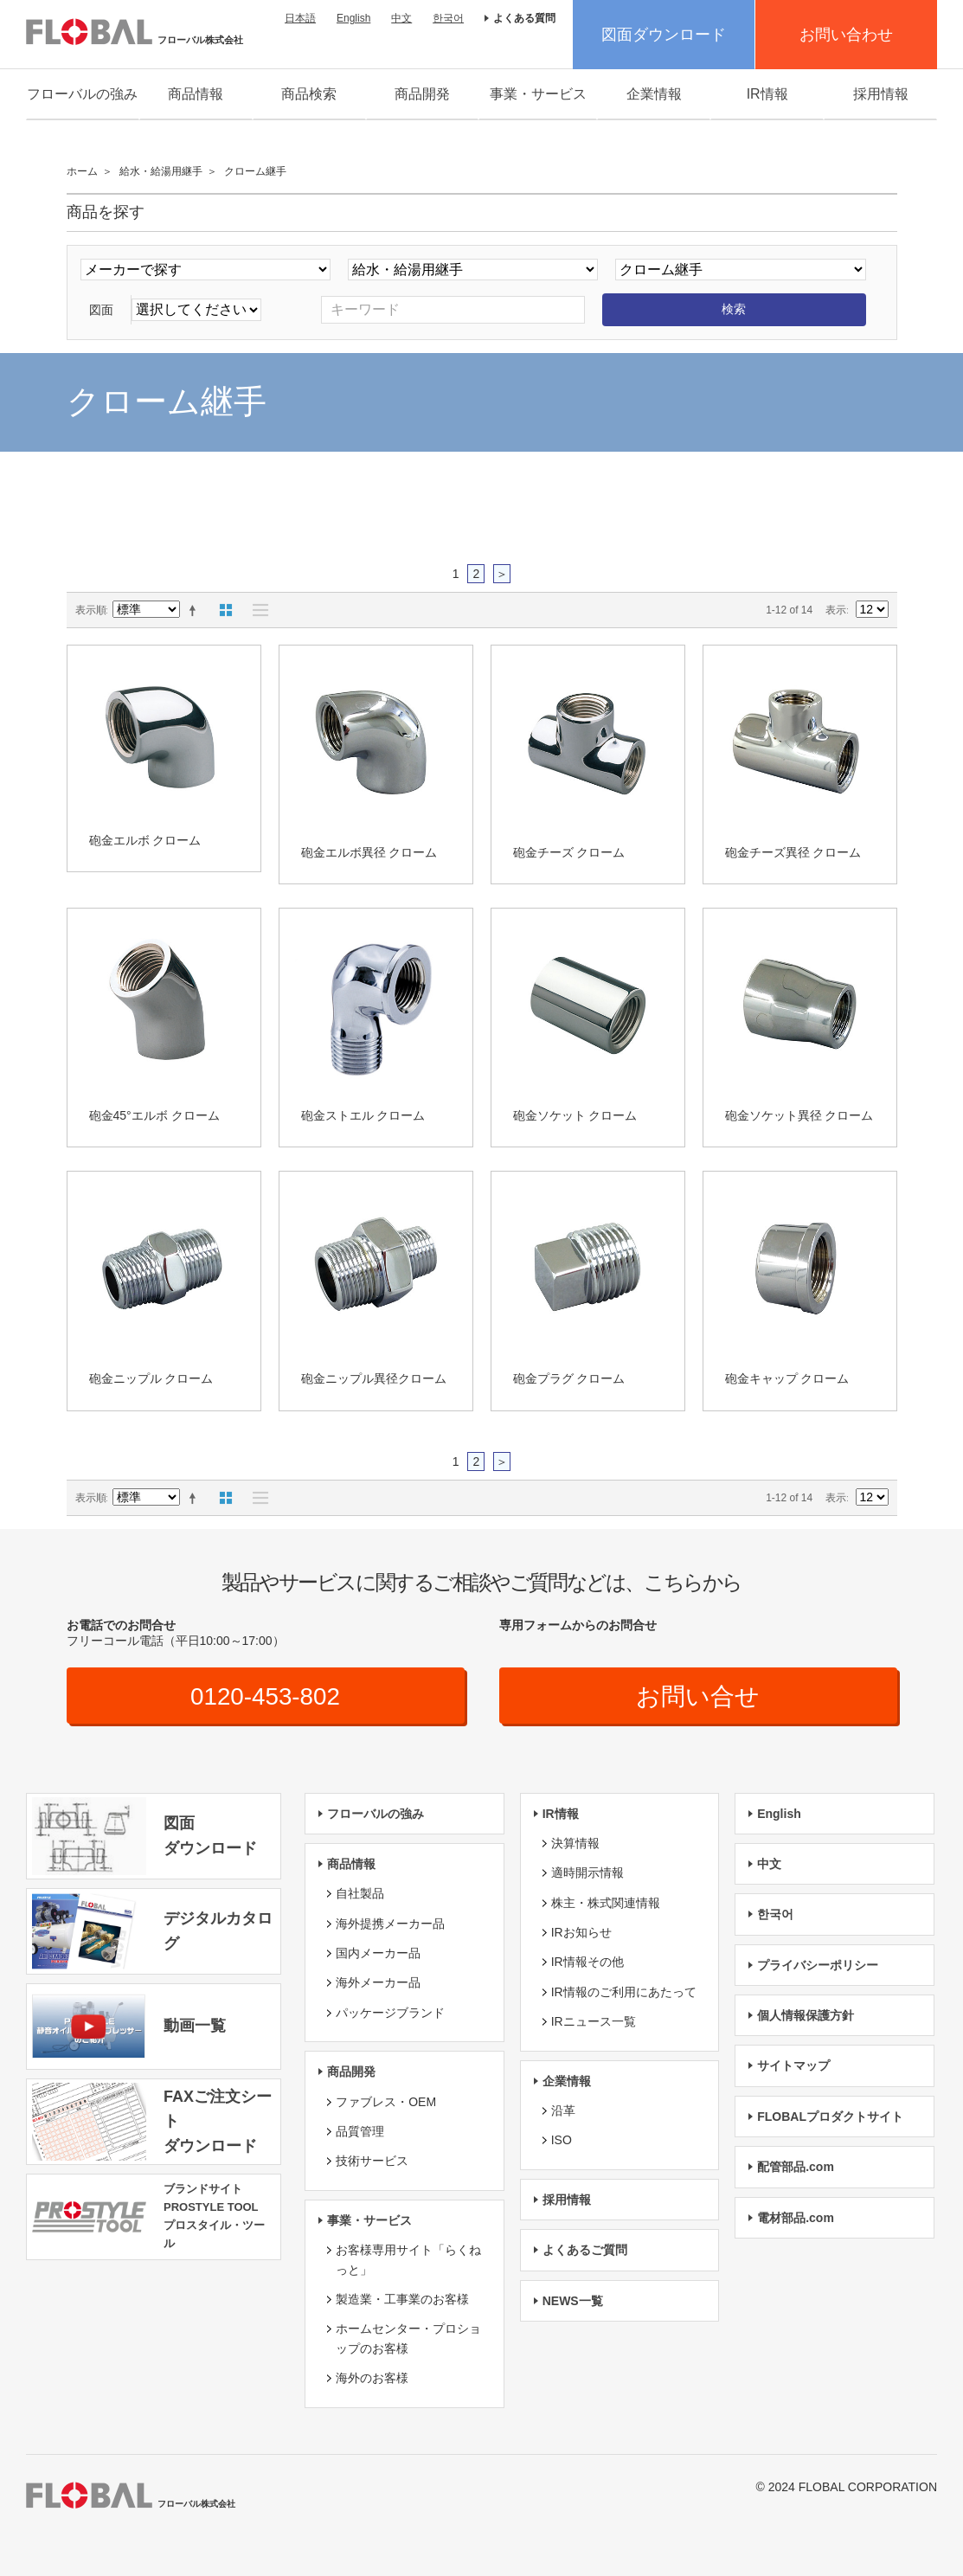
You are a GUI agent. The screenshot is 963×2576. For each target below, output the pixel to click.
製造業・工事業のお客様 (402, 2299)
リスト (256, 610)
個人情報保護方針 (805, 2015)
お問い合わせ (846, 34)
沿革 (563, 2110)
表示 (835, 610)
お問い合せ (698, 1696)
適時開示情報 (587, 1873)
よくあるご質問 (584, 2250)
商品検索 (309, 94)
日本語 (300, 18)
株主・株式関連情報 (605, 1903)
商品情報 (195, 94)
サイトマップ (793, 2066)
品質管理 (360, 2131)
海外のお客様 (372, 2378)
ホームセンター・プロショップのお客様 (408, 2338)
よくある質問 (524, 18)
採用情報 (880, 94)
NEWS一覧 (572, 2301)
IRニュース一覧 (593, 2021)
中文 (401, 18)
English (353, 18)
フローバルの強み (82, 94)
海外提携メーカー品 (390, 1923)
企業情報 (654, 94)
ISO (561, 2141)
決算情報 (575, 1843)
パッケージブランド (390, 2013)
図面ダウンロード (663, 34)
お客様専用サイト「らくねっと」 (408, 2259)
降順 (196, 610)
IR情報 (767, 94)
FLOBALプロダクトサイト (830, 2116)
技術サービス (372, 2161)
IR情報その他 (587, 1962)
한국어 (448, 18)
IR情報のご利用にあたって (624, 1992)
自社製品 (360, 1894)
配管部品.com (795, 2167)
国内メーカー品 (378, 1953)
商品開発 (422, 94)
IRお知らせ (581, 1932)
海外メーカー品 (378, 1983)
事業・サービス (538, 94)
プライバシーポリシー (817, 1965)
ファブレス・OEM (386, 2102)
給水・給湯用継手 (160, 171)
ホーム (82, 171)
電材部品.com (795, 2218)
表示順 (90, 610)
